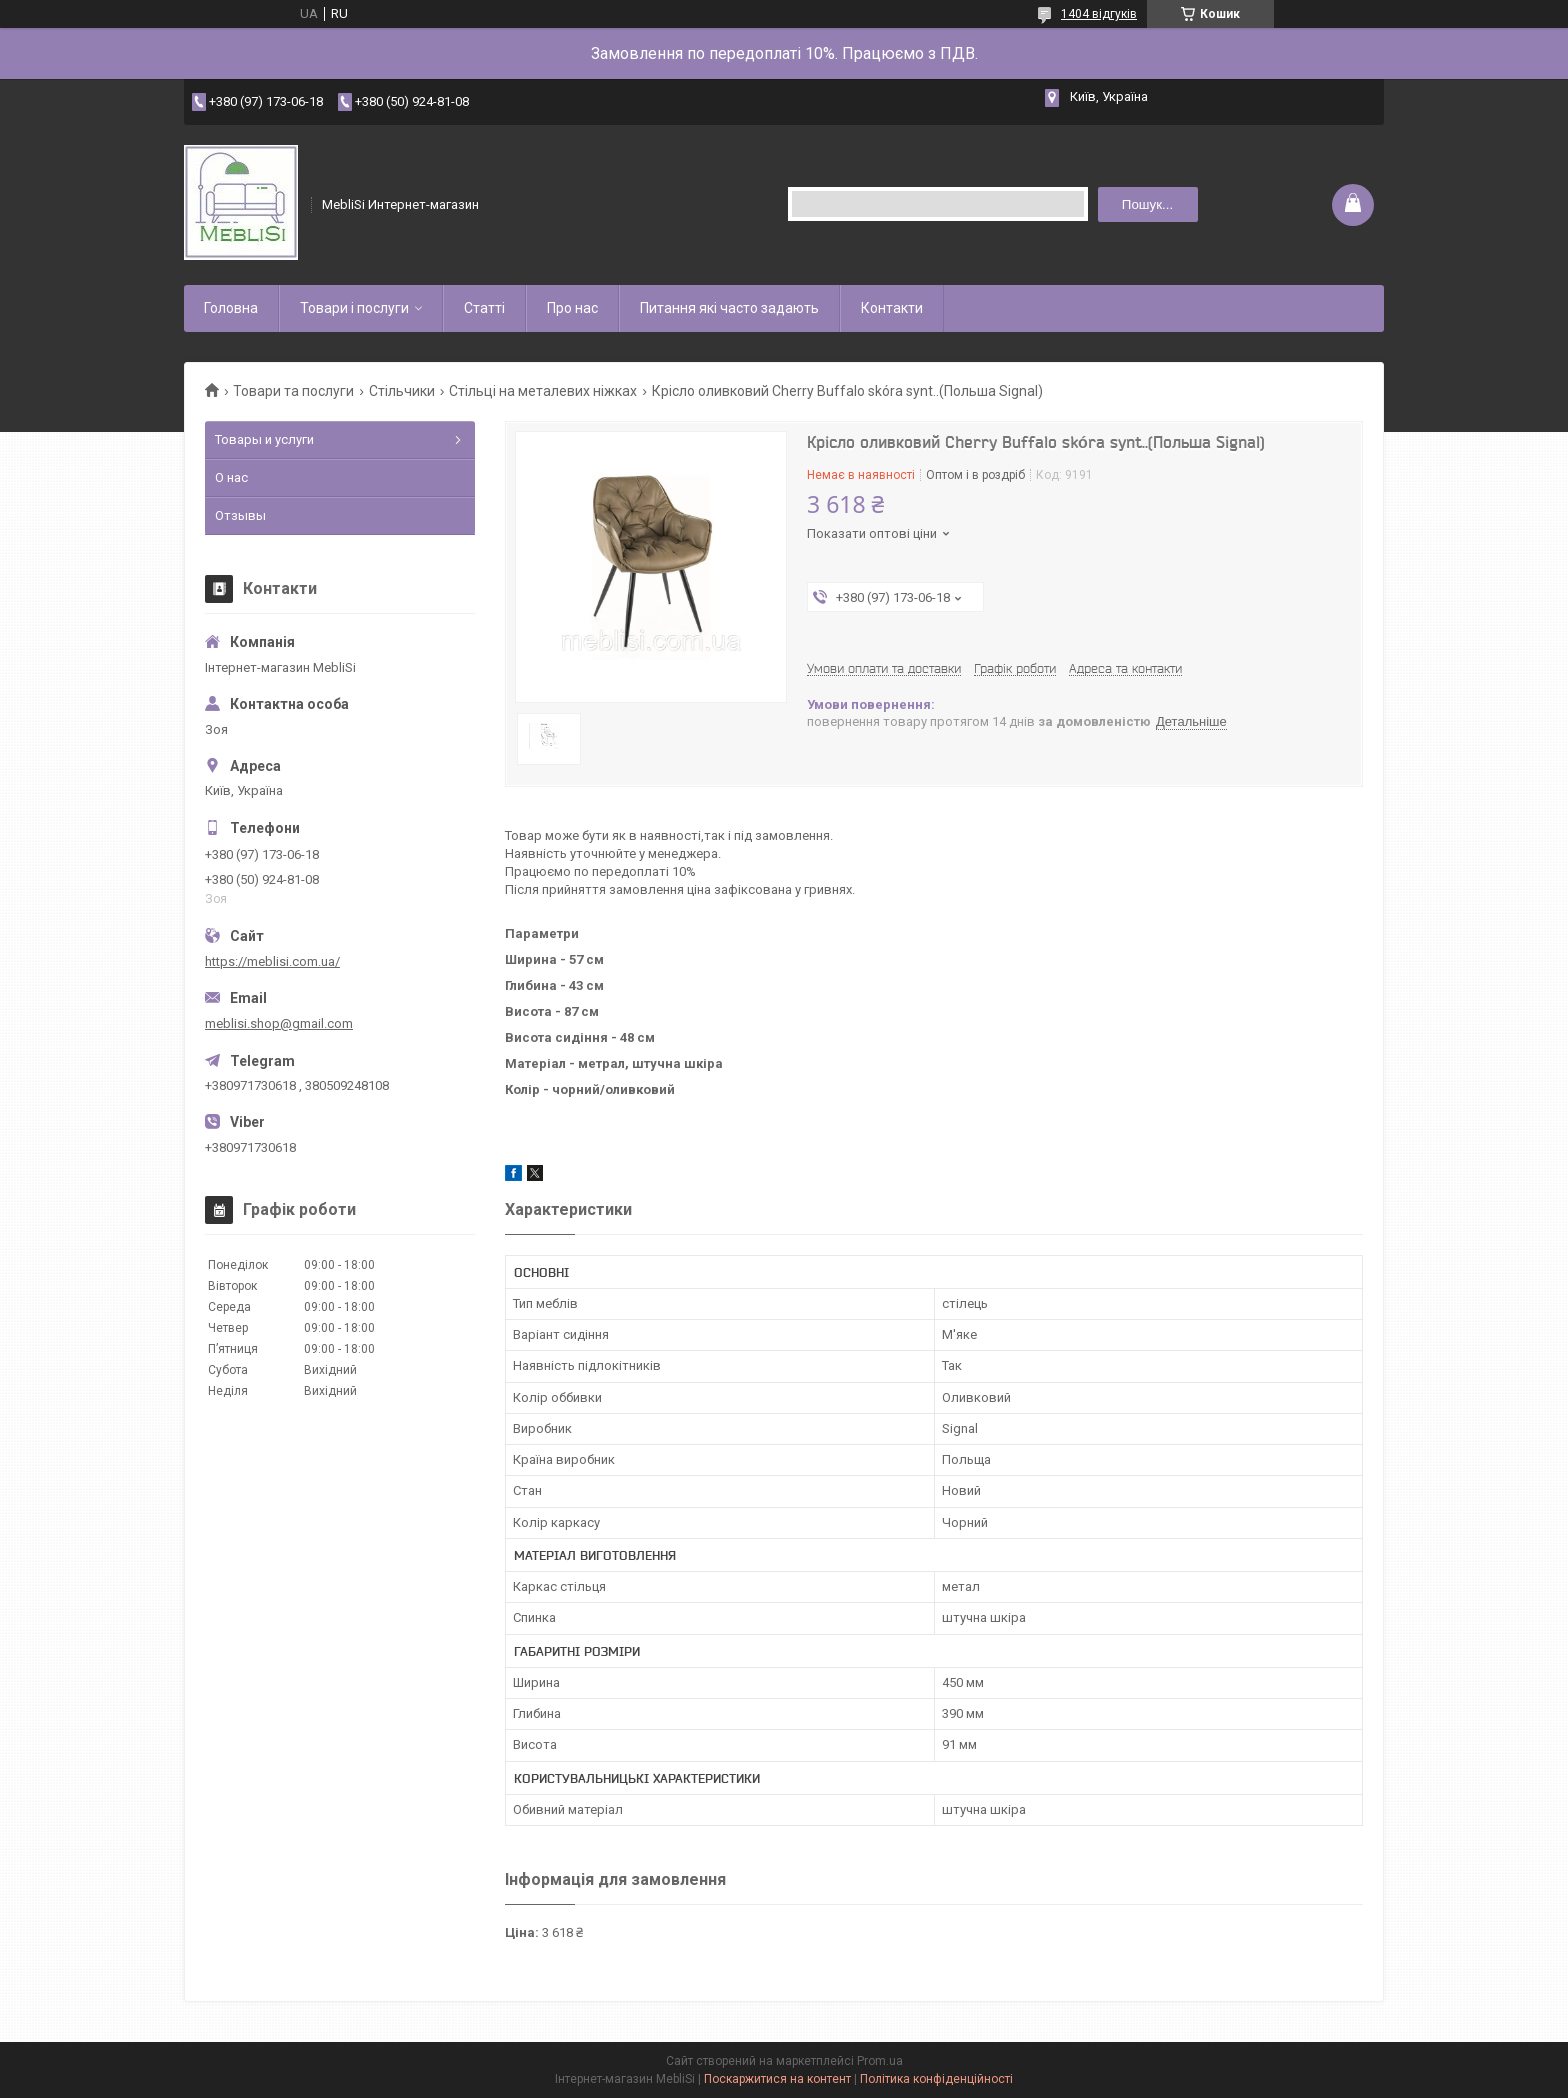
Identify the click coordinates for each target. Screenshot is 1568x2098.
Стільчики (402, 391)
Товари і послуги (354, 308)
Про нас (572, 308)
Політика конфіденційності (936, 2079)
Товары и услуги (264, 439)
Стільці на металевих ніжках (543, 391)
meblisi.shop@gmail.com (279, 1023)
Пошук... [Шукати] (1147, 204)
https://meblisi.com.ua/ (272, 961)
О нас (231, 477)
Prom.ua (880, 2061)
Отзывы (240, 515)
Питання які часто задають (729, 308)
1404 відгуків (1099, 14)
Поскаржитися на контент (777, 2079)
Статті (484, 308)
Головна (231, 308)
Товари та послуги (293, 391)
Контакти (892, 308)
